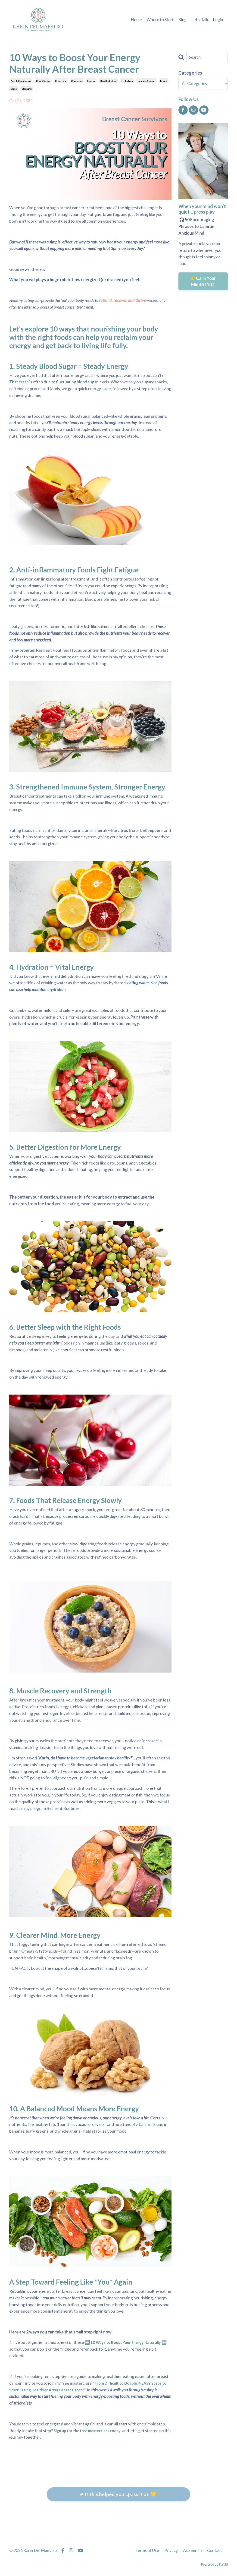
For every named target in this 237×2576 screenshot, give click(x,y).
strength (27, 88)
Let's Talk (199, 19)
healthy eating (108, 80)
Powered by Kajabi (214, 2564)
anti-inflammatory (21, 80)
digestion (76, 80)
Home (136, 19)
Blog (182, 19)
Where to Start (160, 19)
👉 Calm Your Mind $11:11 (203, 281)
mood (163, 80)
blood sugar (43, 80)
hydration (127, 80)
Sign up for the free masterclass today (90, 2430)
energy (91, 80)
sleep (14, 88)
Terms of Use (147, 2550)
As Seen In (192, 2550)
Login (218, 19)
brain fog (60, 80)
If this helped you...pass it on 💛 (120, 2494)
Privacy (171, 2550)
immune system (146, 80)
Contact (214, 2550)
